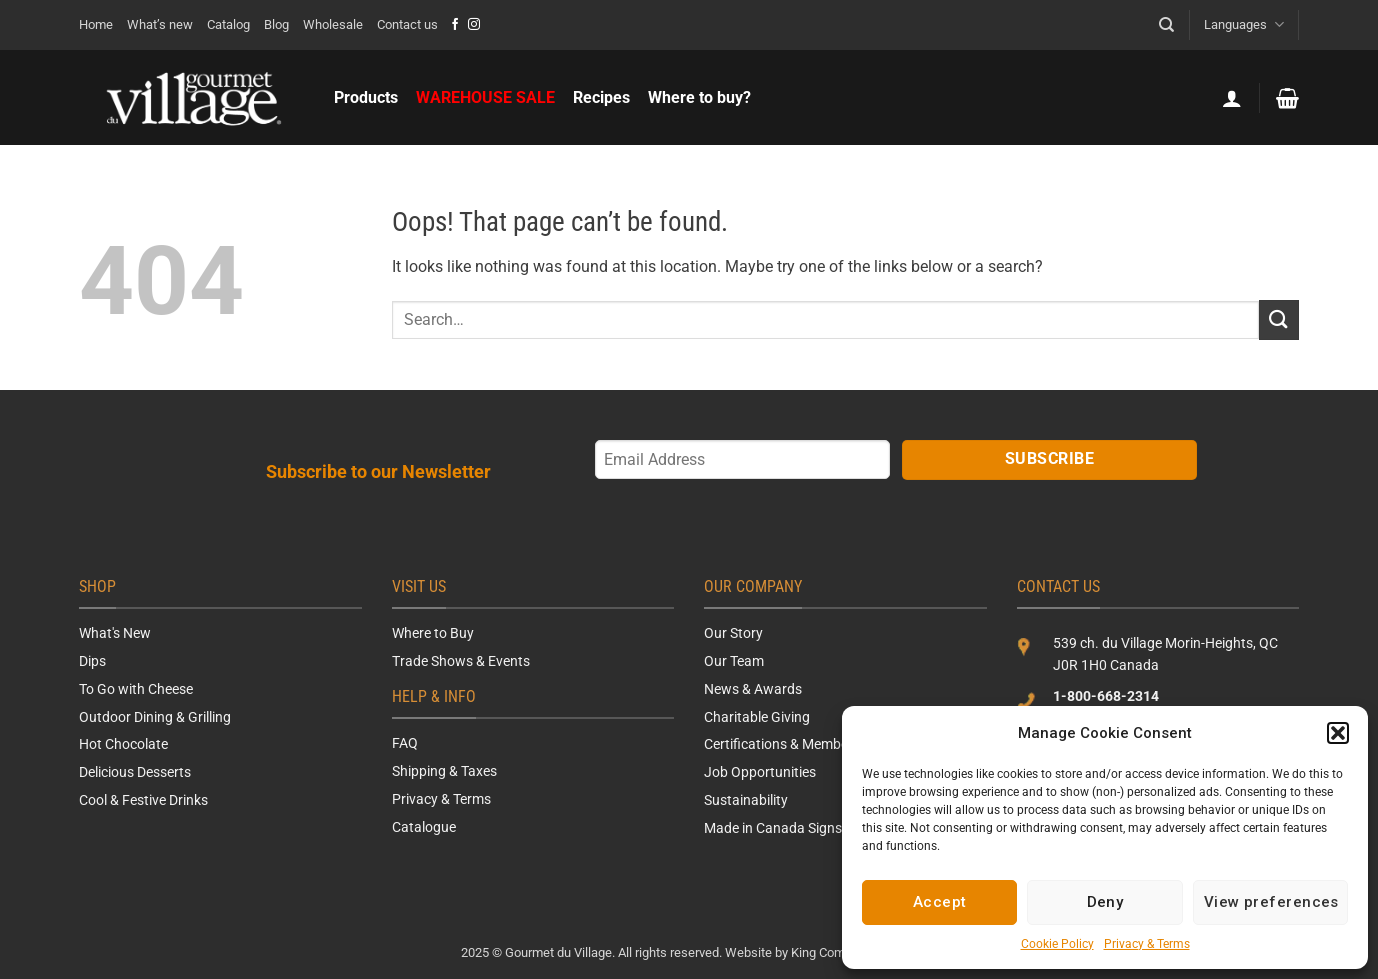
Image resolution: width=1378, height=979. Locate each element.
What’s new (160, 24)
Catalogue (424, 827)
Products (366, 97)
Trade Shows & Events (461, 661)
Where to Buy (433, 633)
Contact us (407, 24)
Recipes (601, 97)
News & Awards (753, 689)
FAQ (405, 743)
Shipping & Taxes (444, 771)
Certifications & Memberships (795, 744)
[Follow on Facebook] (455, 25)
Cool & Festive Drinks (143, 800)
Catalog (228, 24)
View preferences (1271, 902)
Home (96, 24)
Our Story (733, 633)
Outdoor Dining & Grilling (155, 717)
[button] (1338, 733)
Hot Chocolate (123, 744)
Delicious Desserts (135, 772)
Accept (940, 902)
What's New (115, 633)
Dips (92, 661)
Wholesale (333, 24)
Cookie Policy (1057, 944)
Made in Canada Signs (773, 828)
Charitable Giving (757, 717)
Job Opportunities (760, 772)
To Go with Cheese (136, 689)
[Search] (1166, 25)
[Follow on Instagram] (474, 25)
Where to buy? (699, 97)
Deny (1105, 902)
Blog (276, 24)
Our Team (734, 661)
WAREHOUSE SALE (485, 97)
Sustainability (746, 800)
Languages (1243, 24)
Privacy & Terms (1147, 944)
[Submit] (1279, 319)
